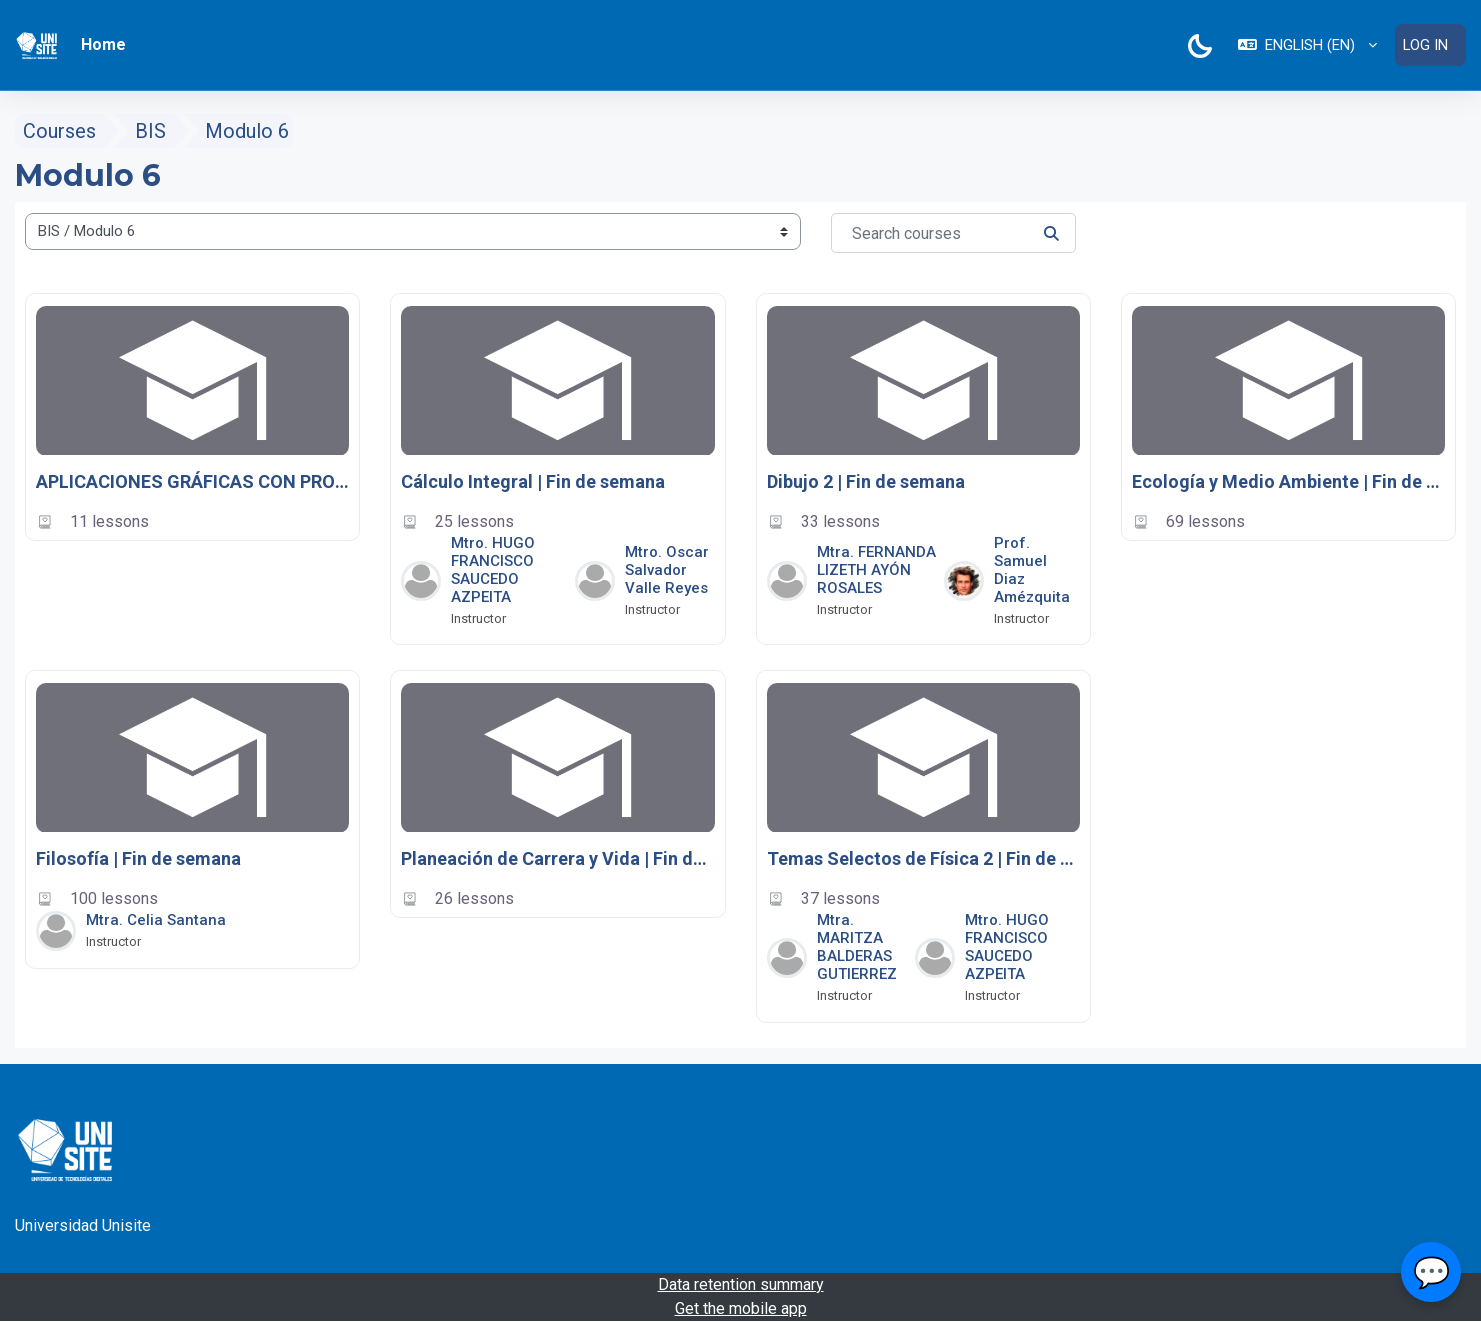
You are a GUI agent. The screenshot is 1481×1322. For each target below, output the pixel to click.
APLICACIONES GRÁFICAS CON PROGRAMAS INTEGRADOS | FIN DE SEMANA (192, 482)
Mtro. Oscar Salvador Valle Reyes (667, 570)
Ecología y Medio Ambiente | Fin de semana (1288, 482)
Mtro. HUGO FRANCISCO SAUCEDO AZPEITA (493, 570)
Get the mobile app (741, 1308)
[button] (1306, 45)
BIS (150, 132)
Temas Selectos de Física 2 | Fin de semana (923, 859)
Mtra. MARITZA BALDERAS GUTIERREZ (857, 947)
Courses (59, 132)
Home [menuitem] (103, 44)
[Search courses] (953, 234)
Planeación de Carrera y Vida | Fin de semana (557, 859)
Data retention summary (741, 1284)
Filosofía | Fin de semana (138, 859)
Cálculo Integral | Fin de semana (533, 482)
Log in (1425, 45)
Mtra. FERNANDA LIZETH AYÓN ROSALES (876, 570)
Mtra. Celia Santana (156, 920)
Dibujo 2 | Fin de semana (866, 482)
